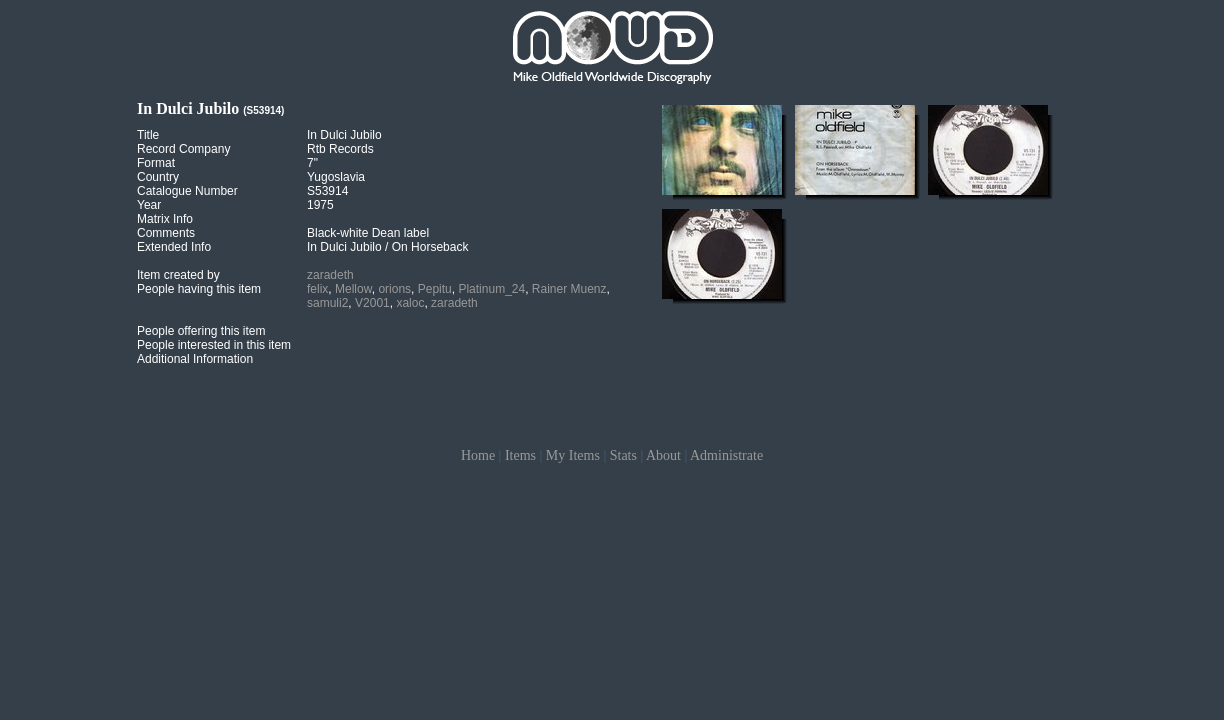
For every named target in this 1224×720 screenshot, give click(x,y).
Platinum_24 (491, 289)
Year (149, 205)
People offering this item (201, 331)
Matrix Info (165, 219)
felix (317, 289)
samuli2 (327, 303)
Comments (166, 233)
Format (156, 163)
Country (158, 177)
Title (148, 135)
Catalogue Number (187, 191)
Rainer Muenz (569, 289)
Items (520, 455)
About (663, 455)
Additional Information (195, 359)
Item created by (178, 275)
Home (478, 455)
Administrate (726, 455)
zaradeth (330, 275)
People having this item (199, 289)
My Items (573, 455)
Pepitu (435, 289)
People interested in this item (214, 345)
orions (394, 289)
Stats (623, 455)
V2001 (372, 303)
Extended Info (174, 247)
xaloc (410, 303)
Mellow (353, 289)
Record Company (183, 149)
